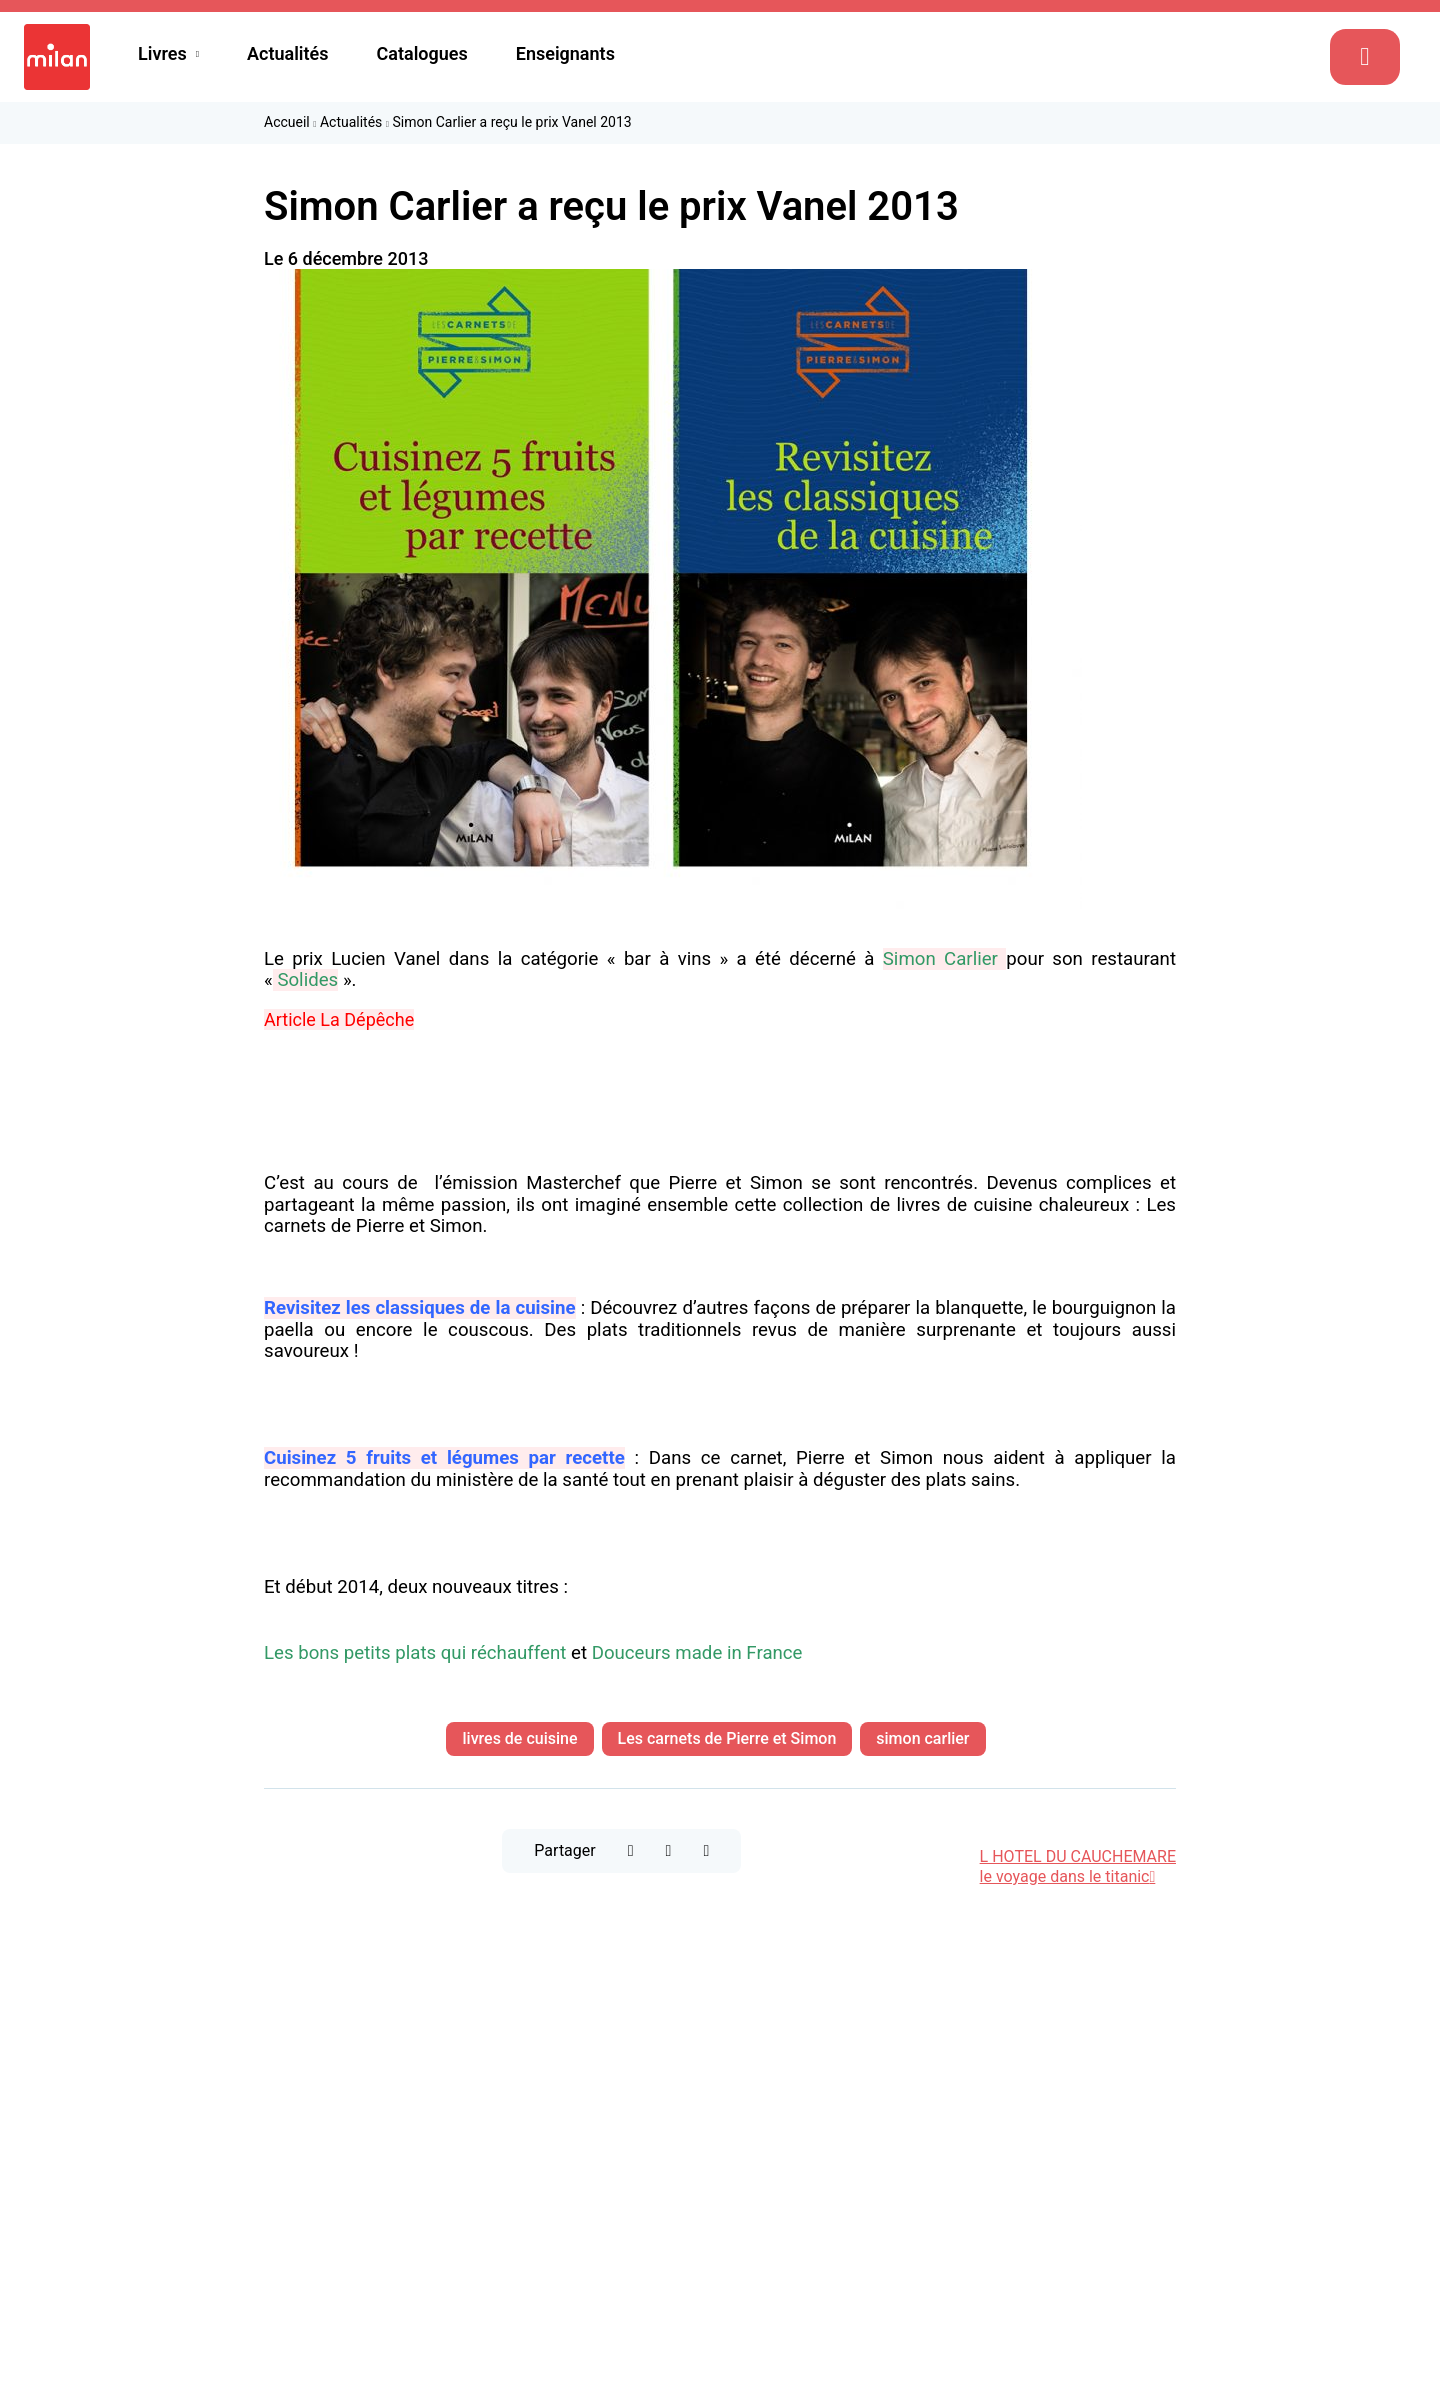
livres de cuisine (519, 1738)
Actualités (288, 53)
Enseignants (565, 53)
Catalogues (422, 53)
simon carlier (922, 1738)
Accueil (287, 122)
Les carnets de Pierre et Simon (727, 1738)
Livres (162, 53)
